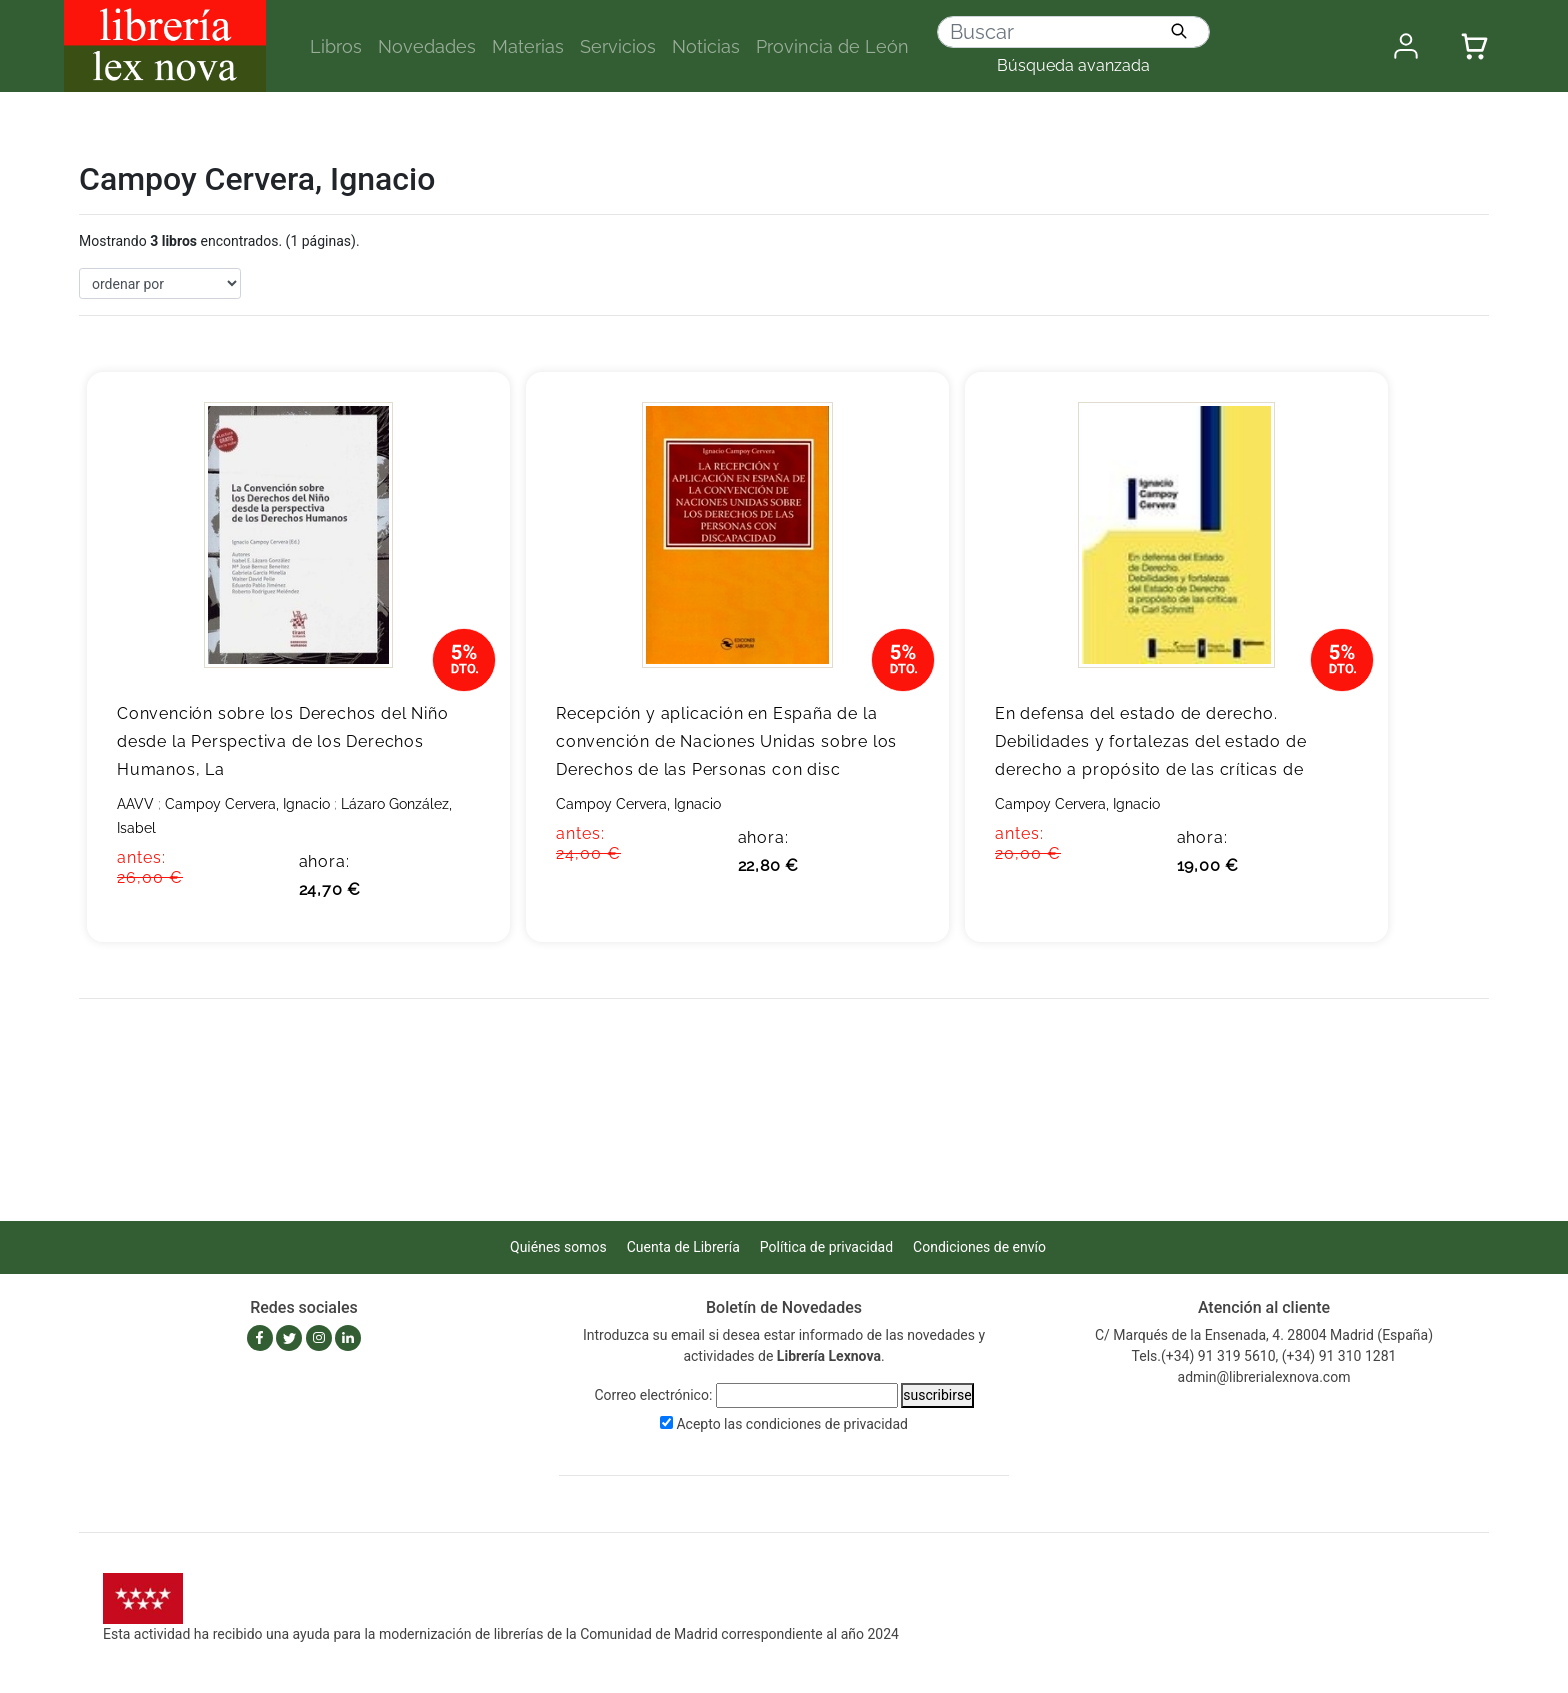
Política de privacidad (826, 1247)
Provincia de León (832, 46)
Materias (528, 46)
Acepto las (792, 1424)
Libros (336, 46)
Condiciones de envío (979, 1247)
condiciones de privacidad (827, 1424)
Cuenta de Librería (683, 1247)
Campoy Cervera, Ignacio (247, 804)
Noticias (706, 46)
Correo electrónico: (653, 1395)
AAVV (135, 804)
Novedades (427, 46)
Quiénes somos (558, 1247)
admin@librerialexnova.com (1264, 1377)
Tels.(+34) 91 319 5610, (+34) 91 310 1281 (1264, 1356)
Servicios (618, 46)
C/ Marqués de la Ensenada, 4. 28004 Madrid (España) (1264, 1335)
